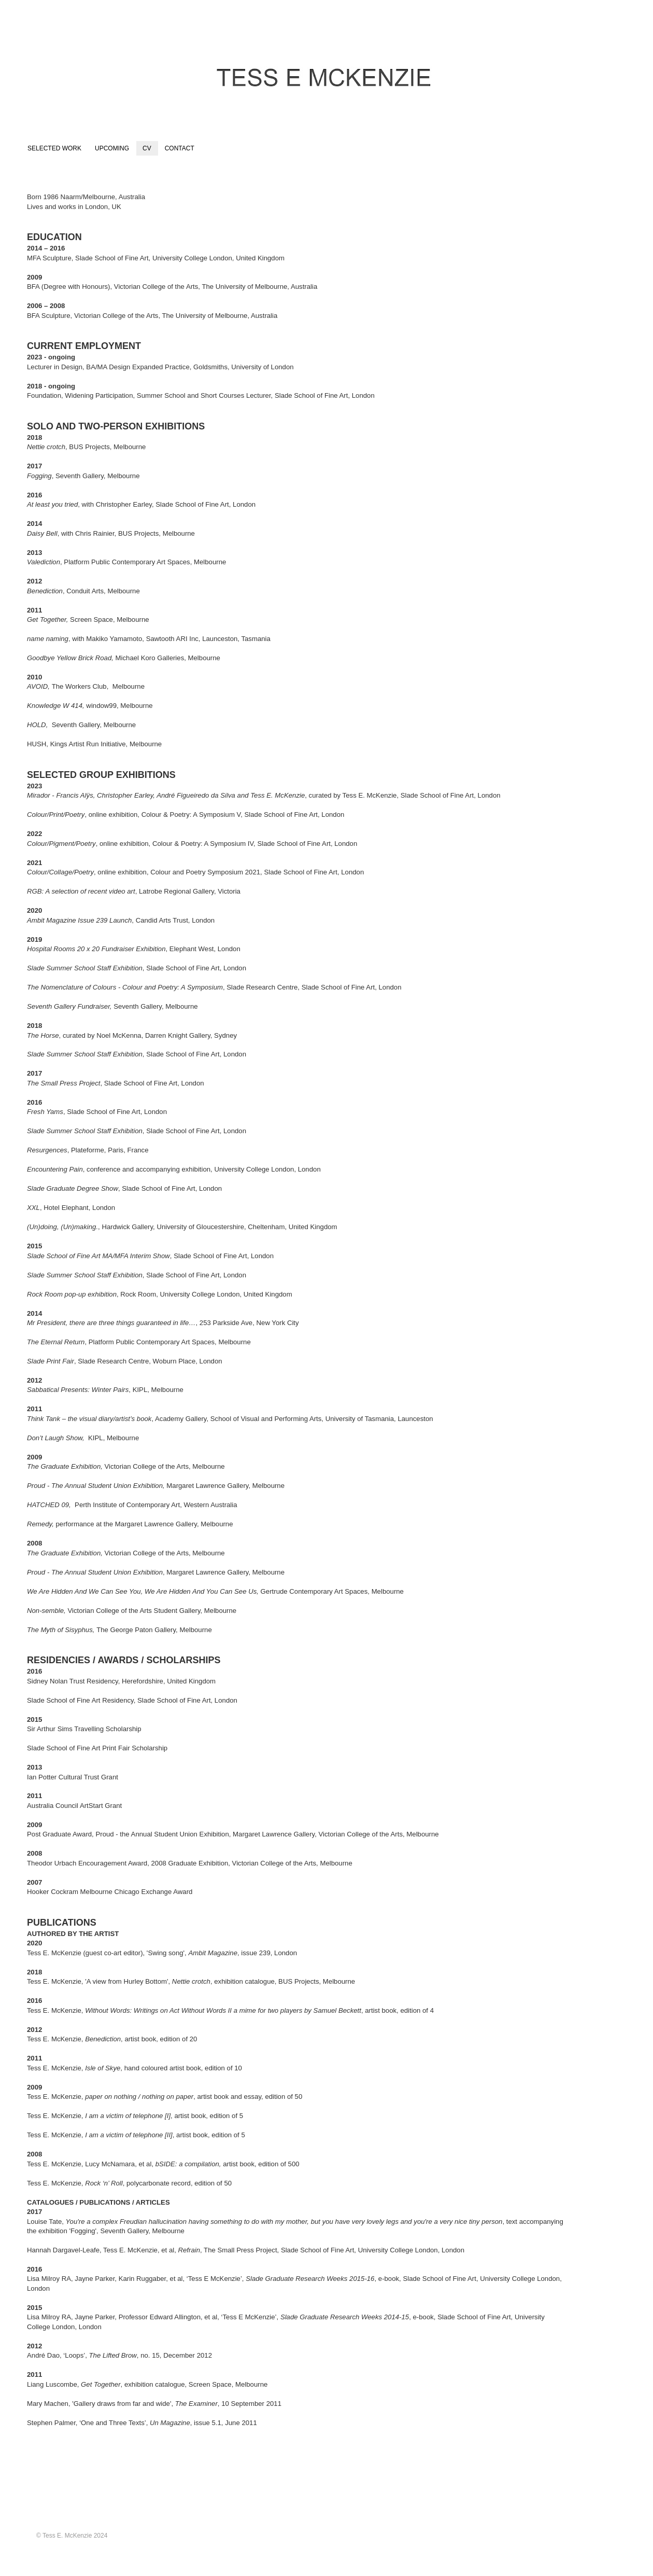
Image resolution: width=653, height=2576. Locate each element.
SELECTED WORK (54, 148)
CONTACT (179, 148)
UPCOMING (112, 148)
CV (147, 148)
